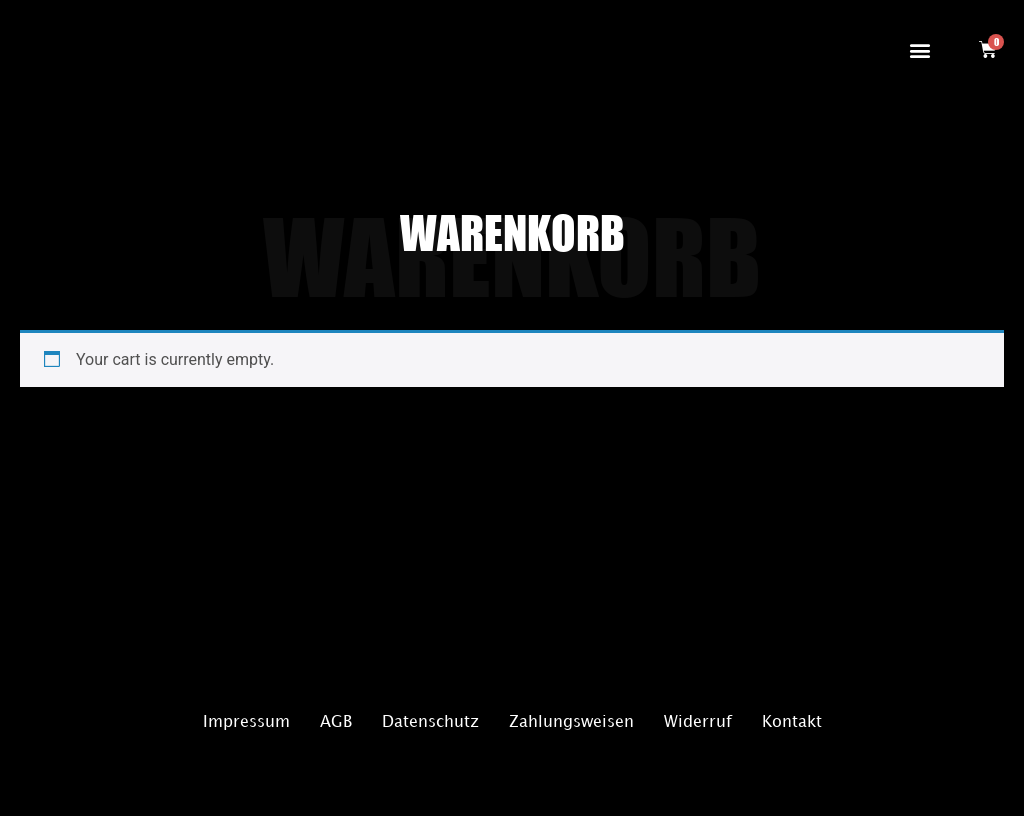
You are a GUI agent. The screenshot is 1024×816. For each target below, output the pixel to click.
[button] (919, 49)
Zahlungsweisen (571, 722)
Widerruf (698, 722)
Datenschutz (430, 722)
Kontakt (792, 722)
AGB (336, 722)
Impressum (246, 722)
